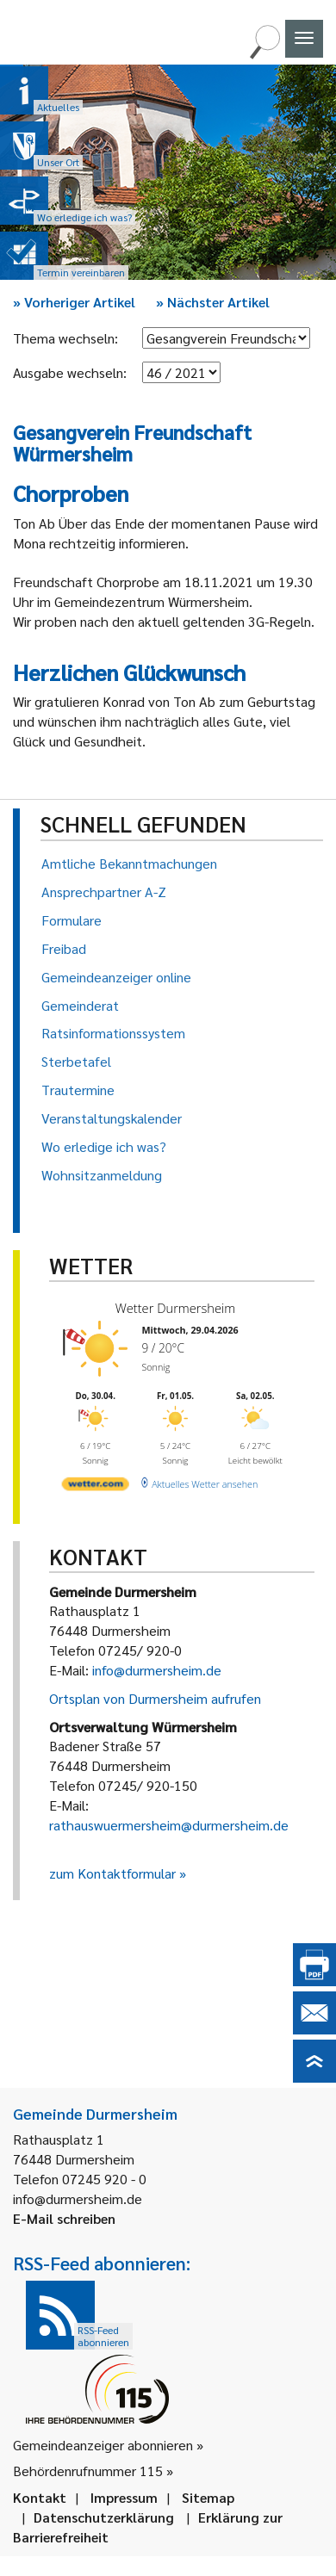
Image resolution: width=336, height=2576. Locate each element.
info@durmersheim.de (156, 1670)
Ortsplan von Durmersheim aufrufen (155, 1698)
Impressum (124, 2497)
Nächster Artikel (213, 302)
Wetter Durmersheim (175, 1307)
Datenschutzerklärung (104, 2517)
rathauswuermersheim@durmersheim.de (169, 1825)
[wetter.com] (95, 1486)
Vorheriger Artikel (74, 302)
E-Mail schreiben (64, 2218)
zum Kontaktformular (112, 1873)
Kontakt (39, 2497)
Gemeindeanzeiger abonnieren (103, 2445)
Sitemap (208, 2497)
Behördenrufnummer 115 (88, 2470)
